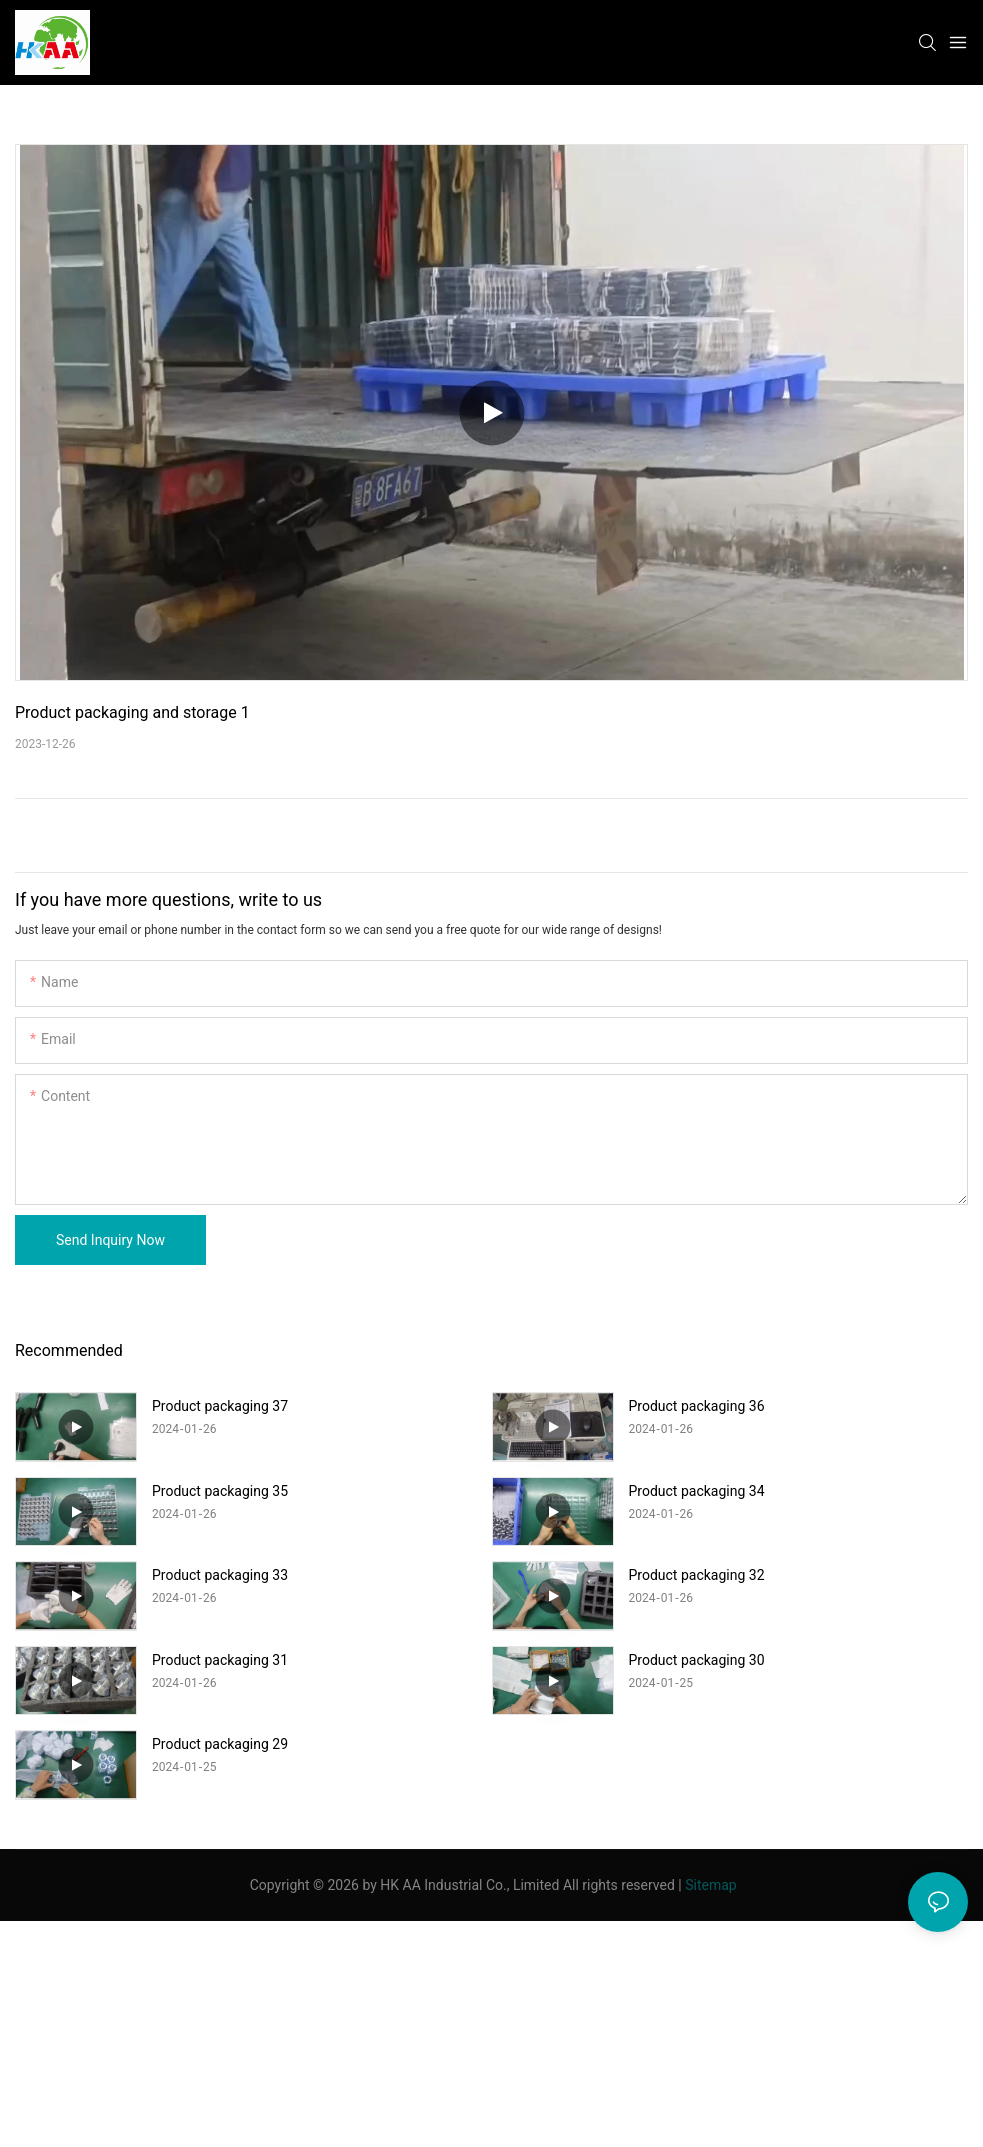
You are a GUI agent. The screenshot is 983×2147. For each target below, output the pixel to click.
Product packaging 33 (220, 1575)
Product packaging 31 (220, 1660)
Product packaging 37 (220, 1406)
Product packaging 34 (697, 1491)
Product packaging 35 (220, 1491)
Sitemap (710, 1885)
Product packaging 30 (697, 1660)
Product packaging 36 (697, 1406)
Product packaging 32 (697, 1575)
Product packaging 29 (220, 1744)
